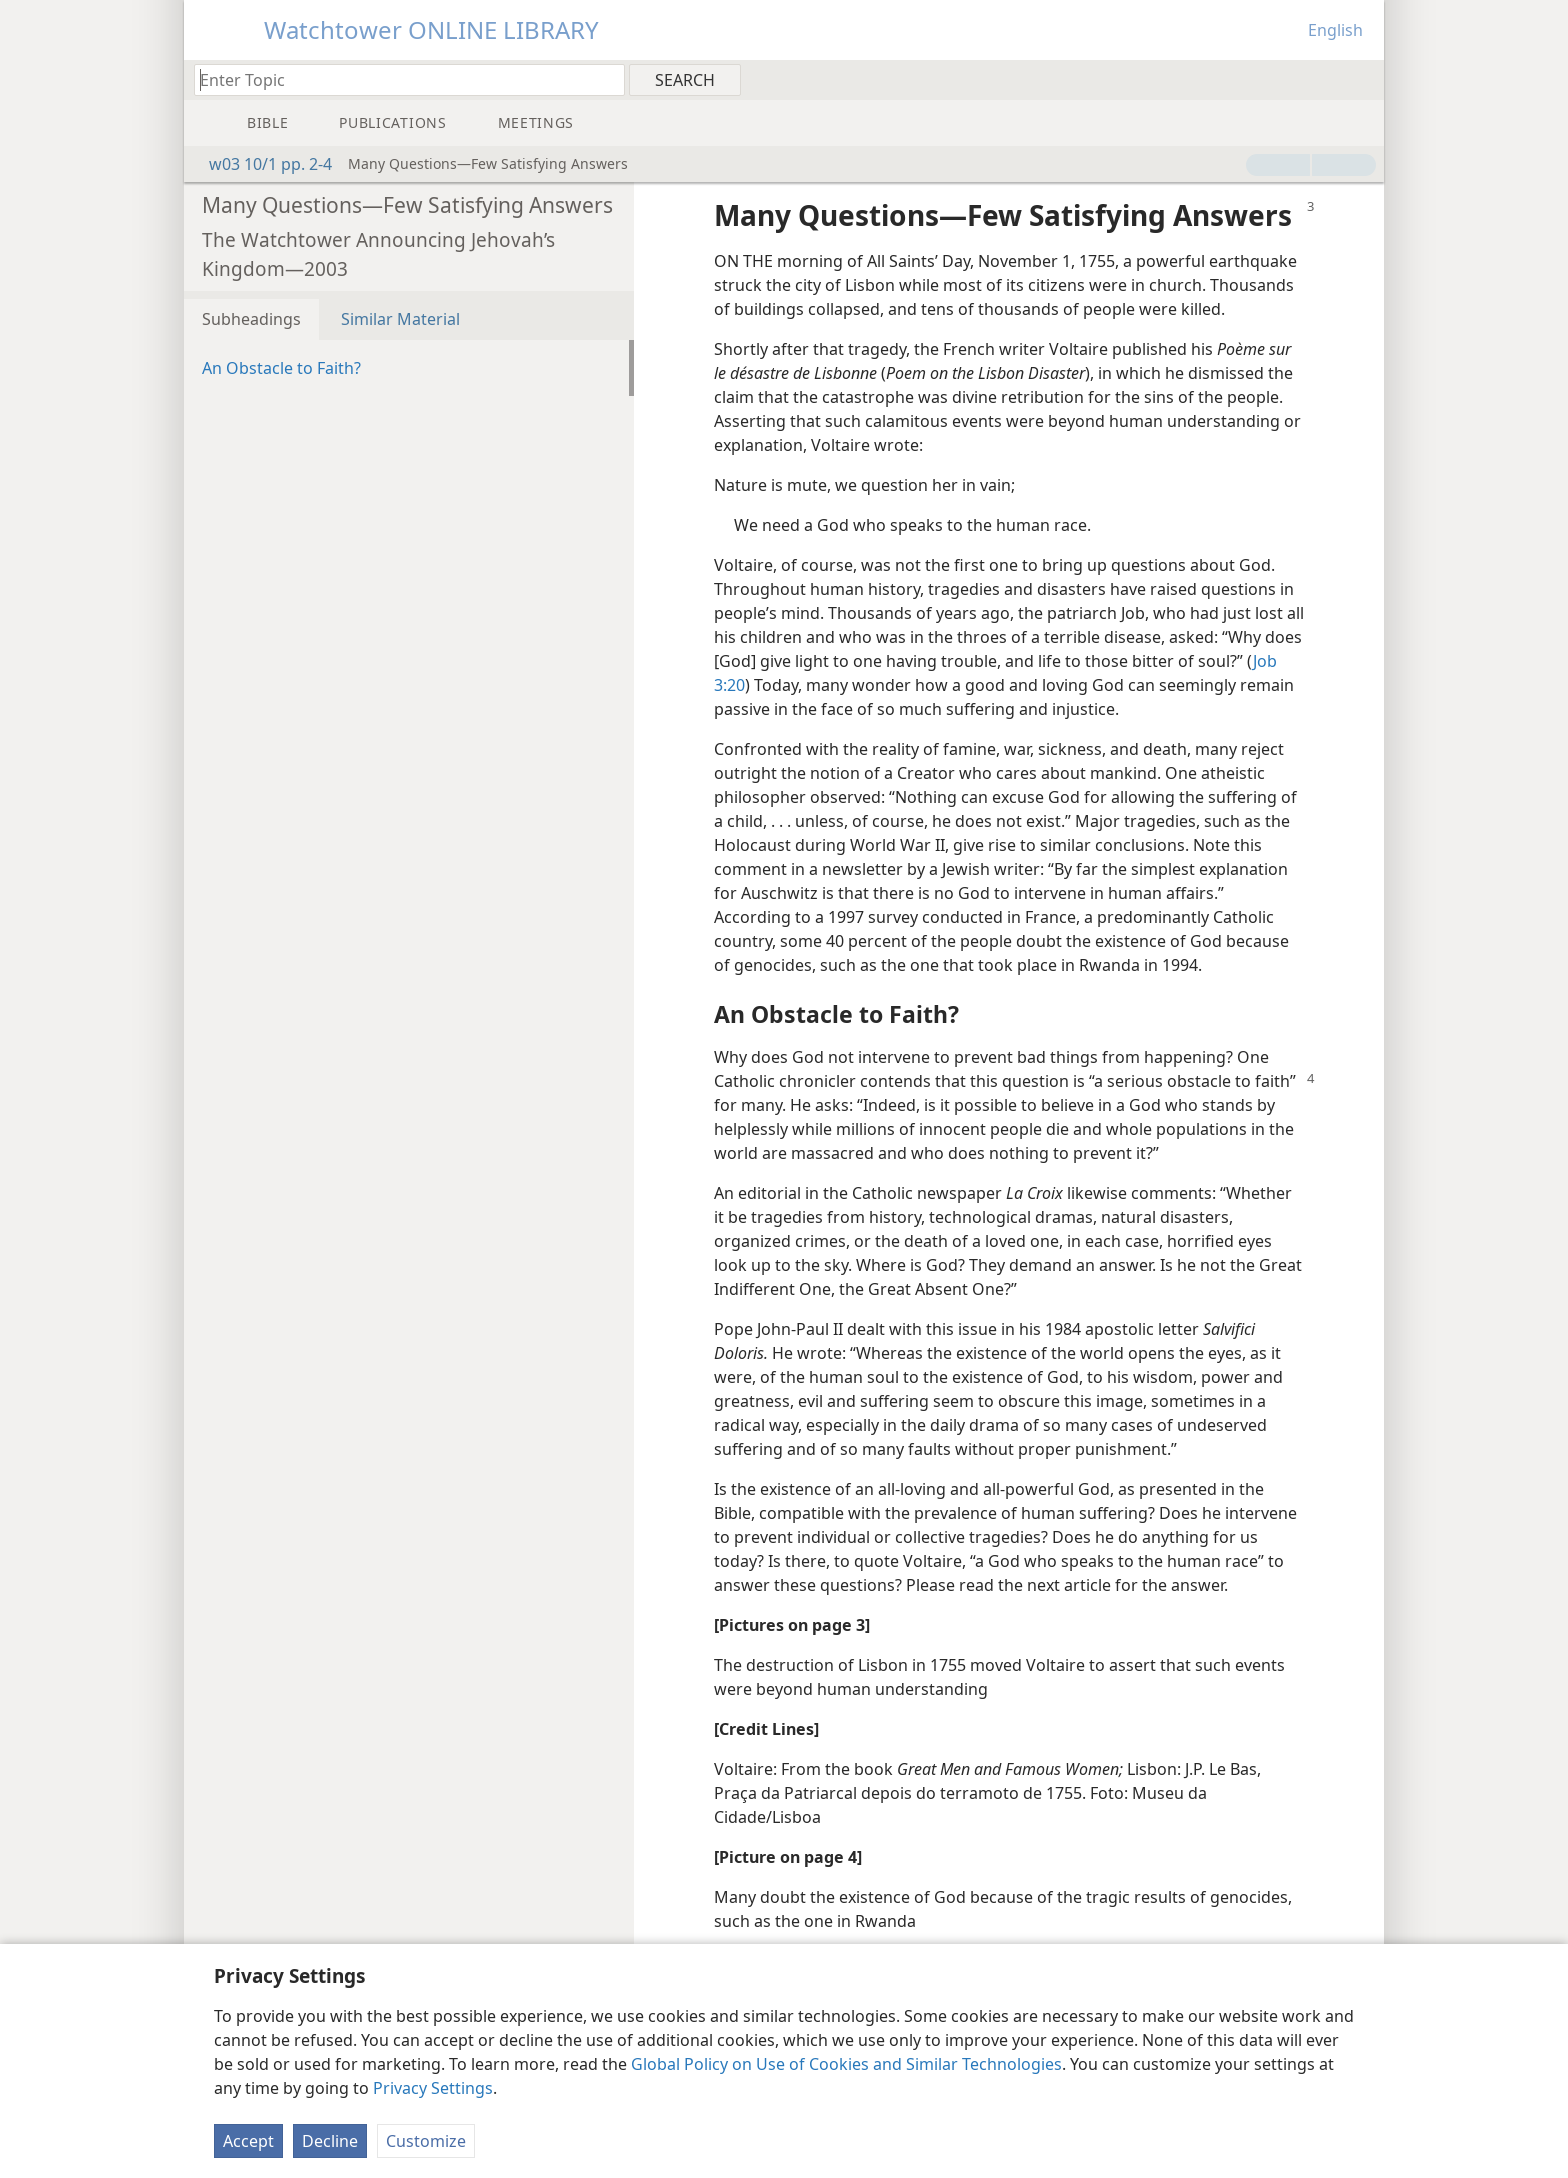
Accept (248, 2141)
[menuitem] (1361, 79)
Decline (330, 2141)
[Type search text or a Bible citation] (400, 79)
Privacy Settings (433, 2088)
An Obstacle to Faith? (281, 368)
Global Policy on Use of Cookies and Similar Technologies (846, 2064)
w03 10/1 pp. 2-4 (260, 164)
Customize (426, 2141)
